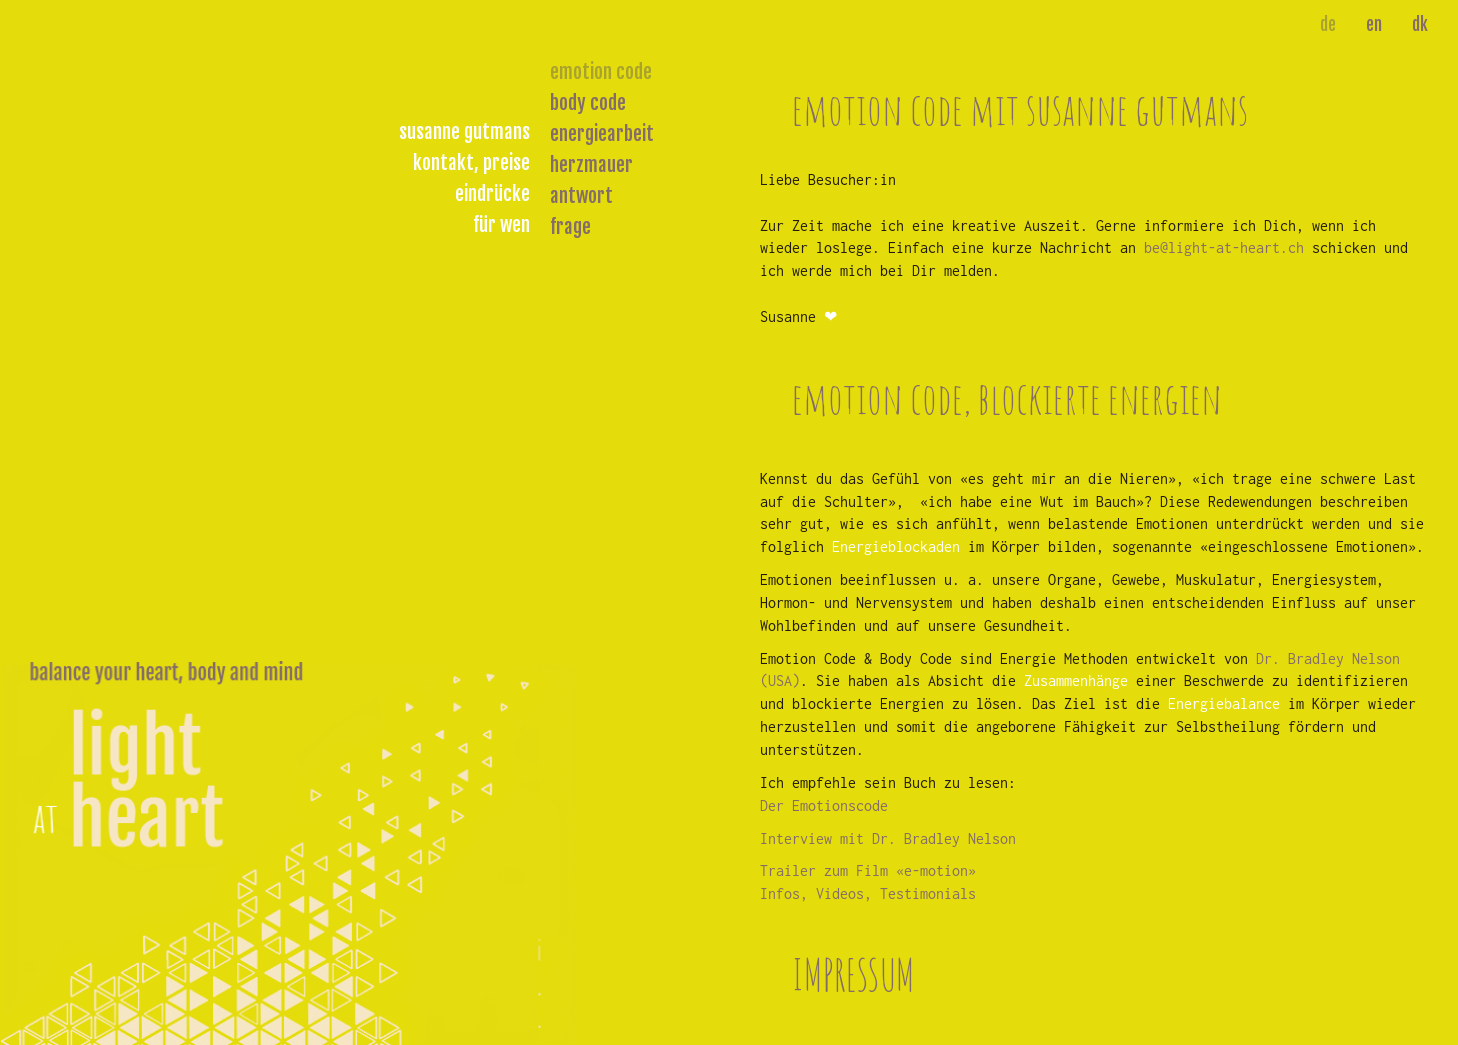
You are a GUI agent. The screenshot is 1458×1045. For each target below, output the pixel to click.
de (1328, 24)
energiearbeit (602, 134)
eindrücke (492, 194)
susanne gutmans (464, 132)
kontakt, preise (471, 163)
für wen (501, 225)
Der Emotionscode (824, 805)
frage (570, 227)
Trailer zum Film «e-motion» (868, 870)
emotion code (601, 72)
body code (588, 103)
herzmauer (591, 165)
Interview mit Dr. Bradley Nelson (888, 838)
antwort (581, 196)
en (1374, 24)
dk (1420, 24)
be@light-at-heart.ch (1224, 247)
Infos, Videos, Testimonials (868, 893)
